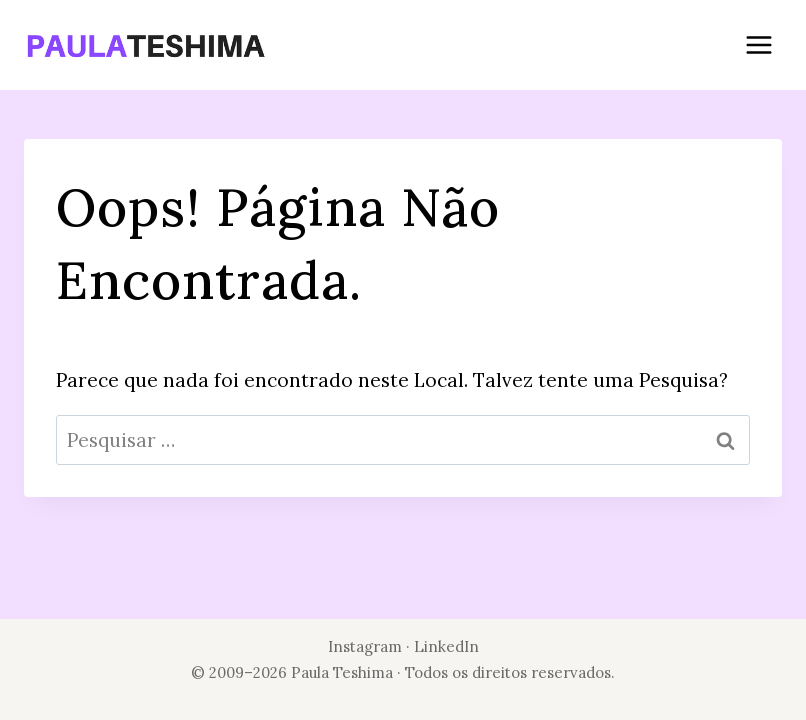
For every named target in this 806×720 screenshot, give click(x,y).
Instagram (365, 646)
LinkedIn (446, 646)
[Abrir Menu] (758, 44)
